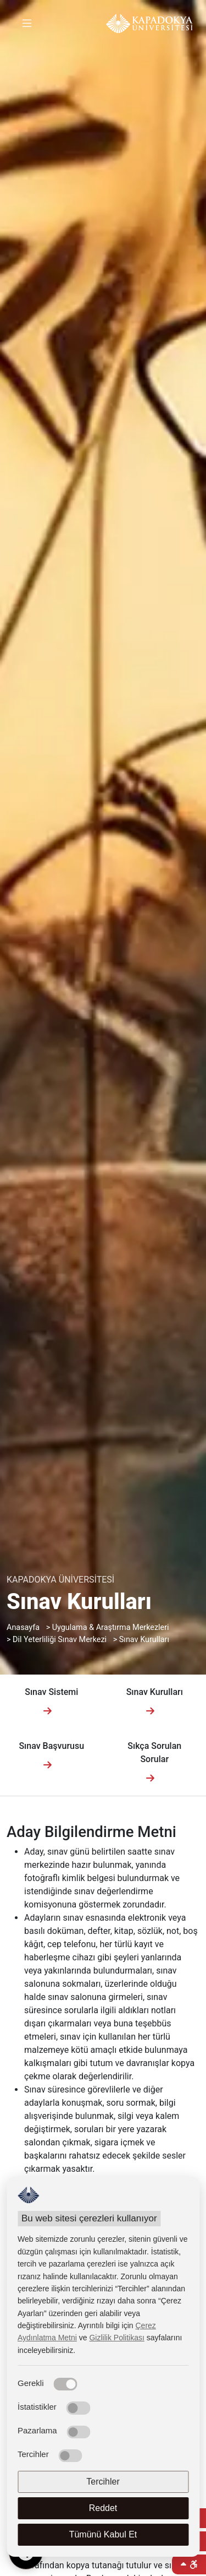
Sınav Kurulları (144, 1639)
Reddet (103, 2508)
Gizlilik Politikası (116, 2337)
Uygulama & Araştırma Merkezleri (110, 1627)
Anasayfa (23, 1627)
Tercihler (102, 2481)
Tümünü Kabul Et (103, 2534)
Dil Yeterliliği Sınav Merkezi (60, 1639)
